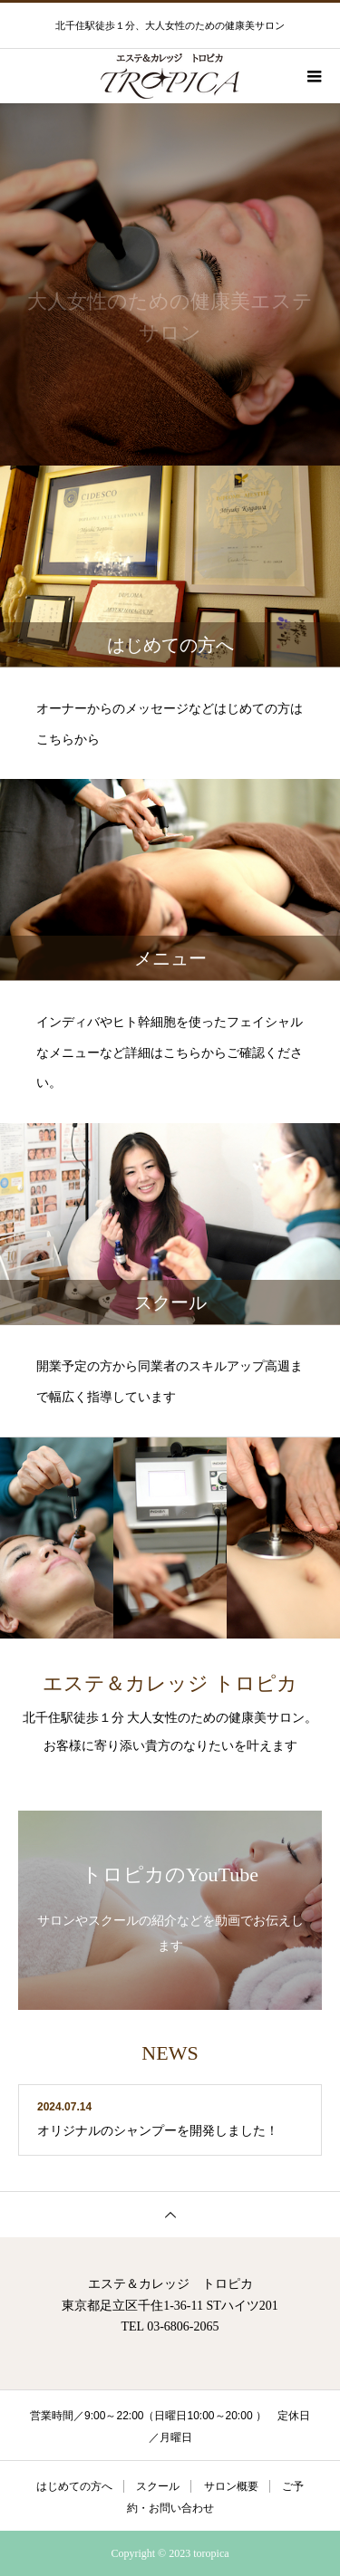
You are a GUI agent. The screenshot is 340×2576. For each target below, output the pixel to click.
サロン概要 (231, 2486)
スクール (158, 2486)
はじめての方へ (74, 2486)
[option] (170, 284)
